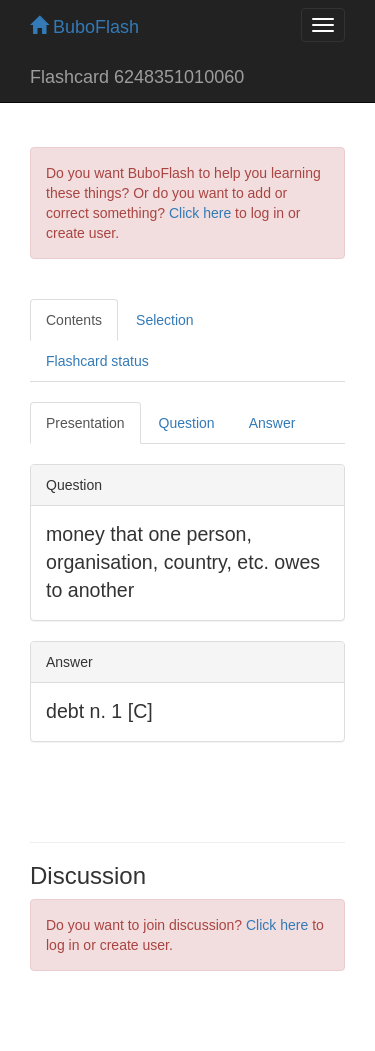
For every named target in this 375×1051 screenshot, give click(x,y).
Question (187, 423)
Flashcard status (97, 361)
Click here (200, 213)
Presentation (85, 423)
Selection (165, 320)
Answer (272, 423)
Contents (74, 320)
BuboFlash (84, 27)
